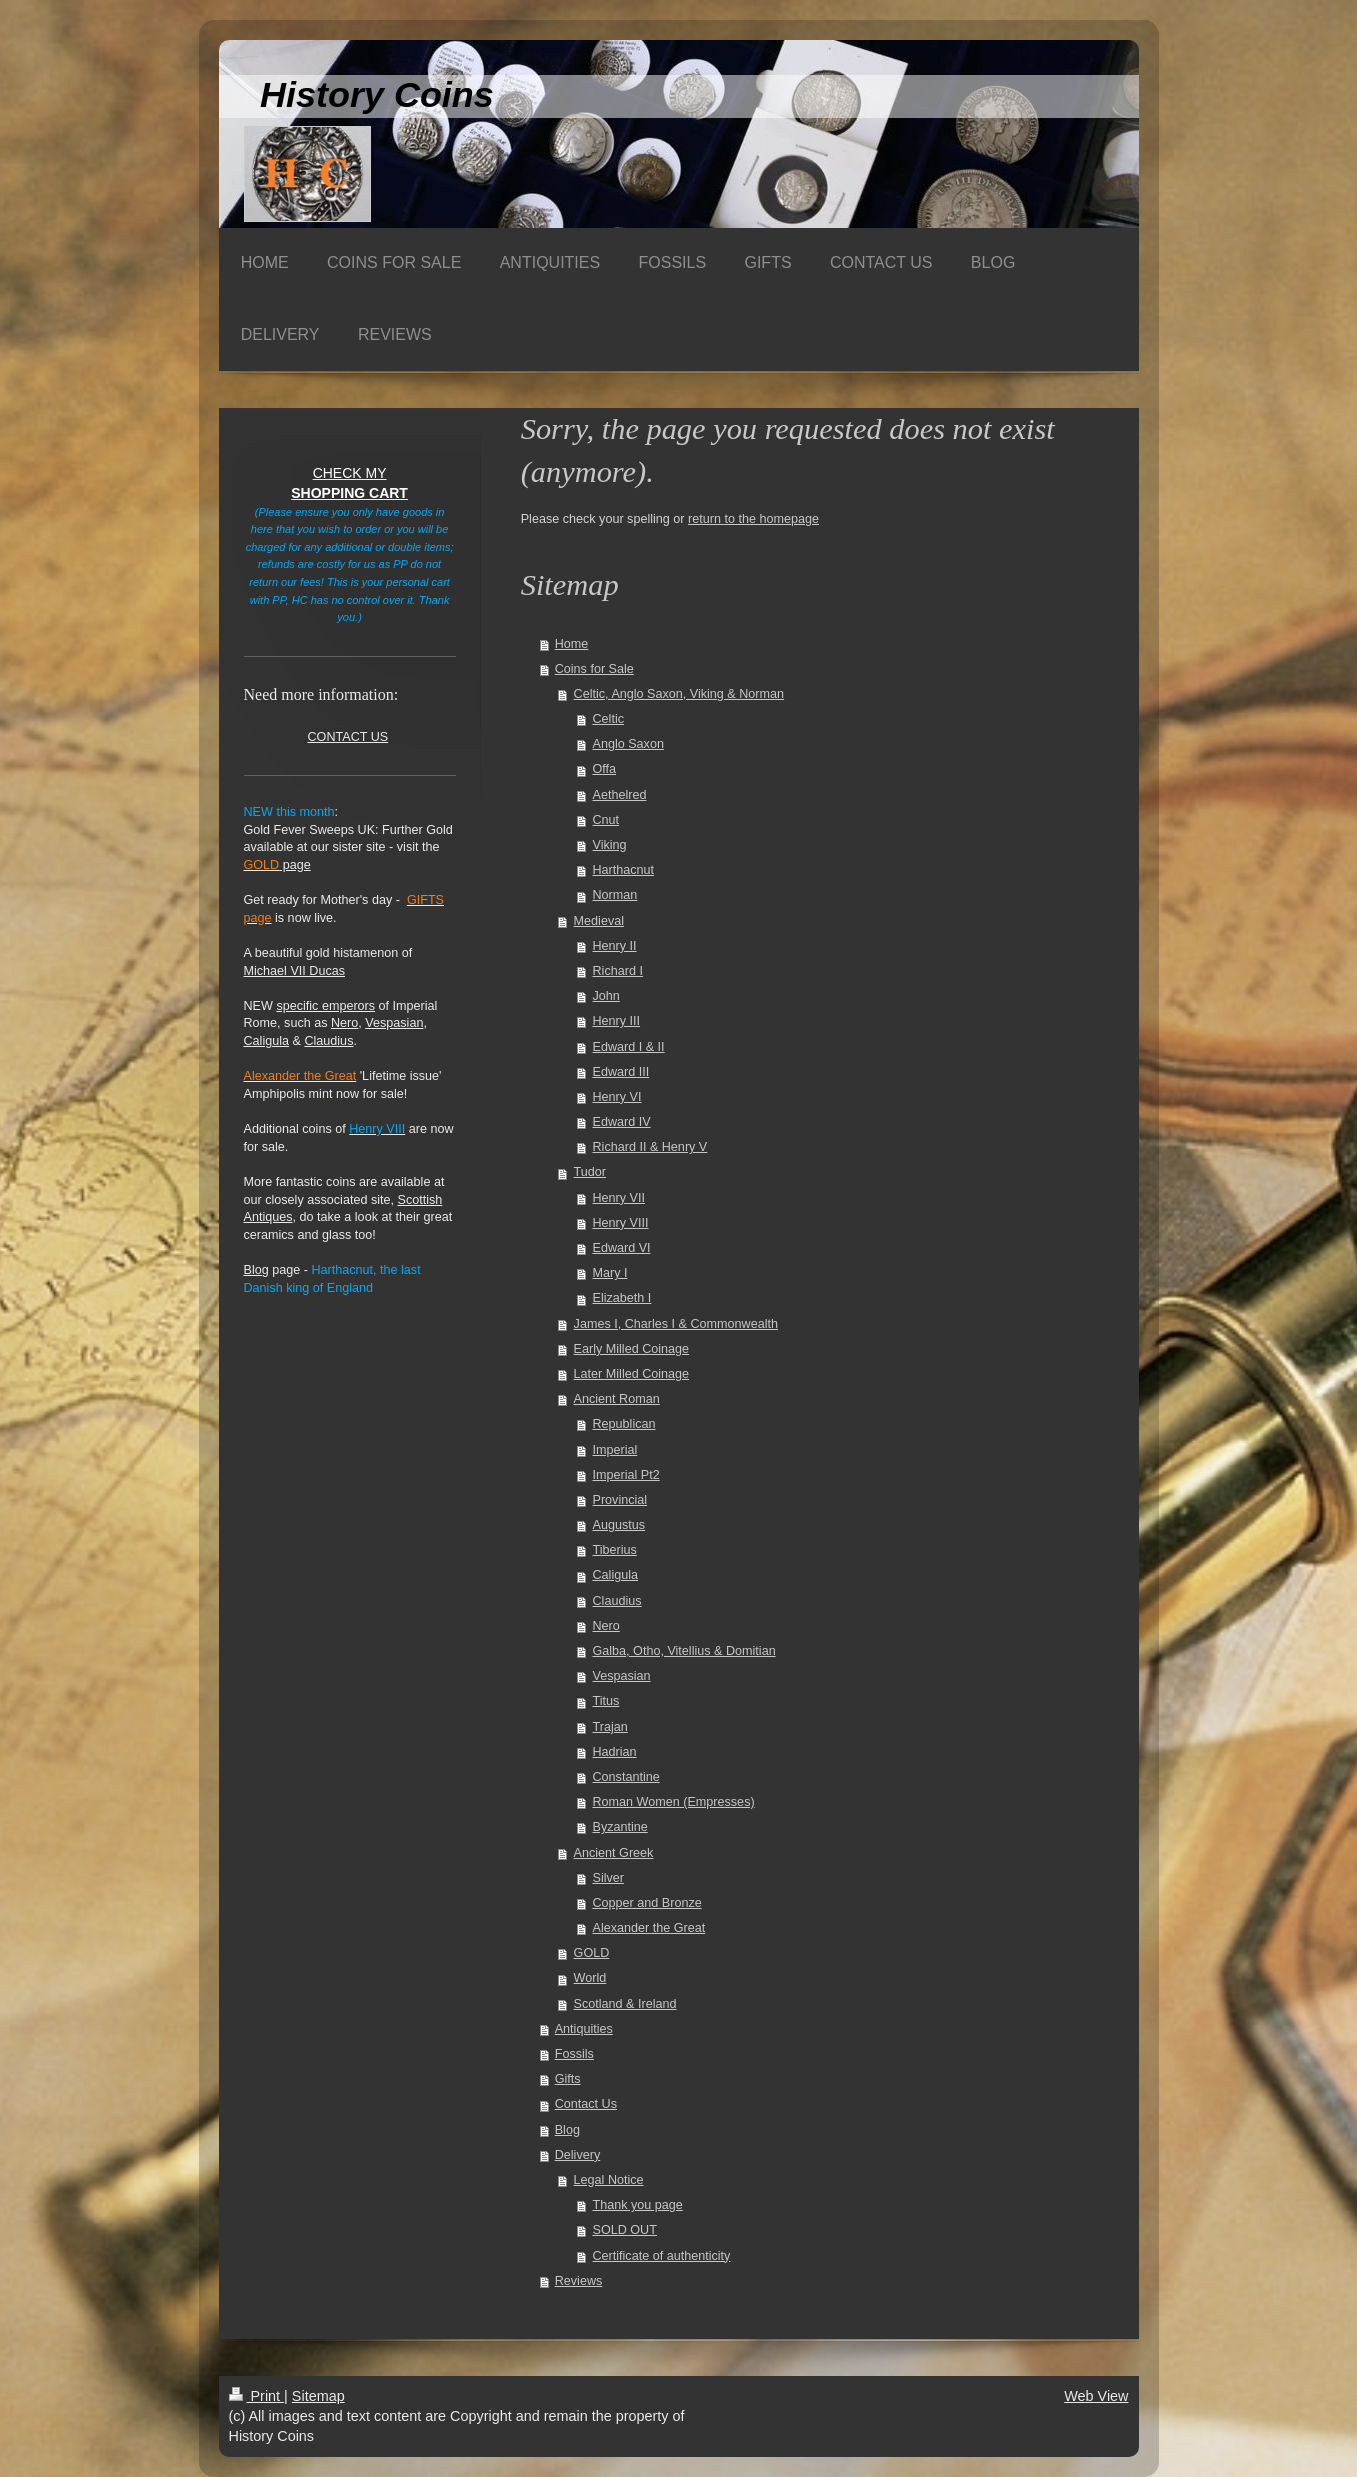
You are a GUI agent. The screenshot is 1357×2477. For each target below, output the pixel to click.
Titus (605, 1701)
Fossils (574, 2054)
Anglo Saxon (627, 744)
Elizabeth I (621, 1298)
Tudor (590, 1172)
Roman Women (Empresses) (673, 1802)
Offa (604, 769)
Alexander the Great (648, 1928)
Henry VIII (620, 1223)
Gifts (568, 2079)
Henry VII (618, 1198)
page (277, 865)
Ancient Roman (617, 1399)
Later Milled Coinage (632, 1374)
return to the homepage (753, 519)
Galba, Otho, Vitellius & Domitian (683, 1651)
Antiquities (584, 2029)
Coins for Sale (594, 669)
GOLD (592, 1953)
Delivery (578, 2155)
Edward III (620, 1072)
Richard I (617, 971)
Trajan (609, 1727)
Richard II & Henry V (649, 1147)
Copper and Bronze (646, 1903)
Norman (614, 895)
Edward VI (621, 1248)
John (605, 996)
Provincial (619, 1500)
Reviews (579, 2281)
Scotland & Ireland (625, 2004)
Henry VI (616, 1097)
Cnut (605, 820)
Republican (623, 1424)
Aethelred (619, 795)
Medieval (599, 921)
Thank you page (637, 2205)
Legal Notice (609, 2180)
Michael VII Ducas (295, 971)
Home (572, 644)
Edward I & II (628, 1047)
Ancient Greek (614, 1853)
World (590, 1978)
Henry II (614, 946)
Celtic (608, 719)
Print (257, 2396)
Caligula (615, 1575)
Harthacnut (623, 870)
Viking (609, 845)
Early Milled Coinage (632, 1349)
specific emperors (325, 1006)
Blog (567, 2130)
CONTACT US (347, 737)
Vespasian (621, 1676)
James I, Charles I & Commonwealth (676, 1324)
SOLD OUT (624, 2230)
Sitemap (318, 2396)
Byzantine (619, 1827)
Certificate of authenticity (661, 2256)
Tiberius (614, 1550)
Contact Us (586, 2104)
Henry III (616, 1021)
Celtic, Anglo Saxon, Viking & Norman (679, 694)
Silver (608, 1878)
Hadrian (614, 1752)
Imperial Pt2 (625, 1475)
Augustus (618, 1525)
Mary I (609, 1273)
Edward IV (621, 1122)
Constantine (625, 1777)
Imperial (614, 1450)
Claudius (616, 1601)
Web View (1096, 2396)
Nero (605, 1626)
